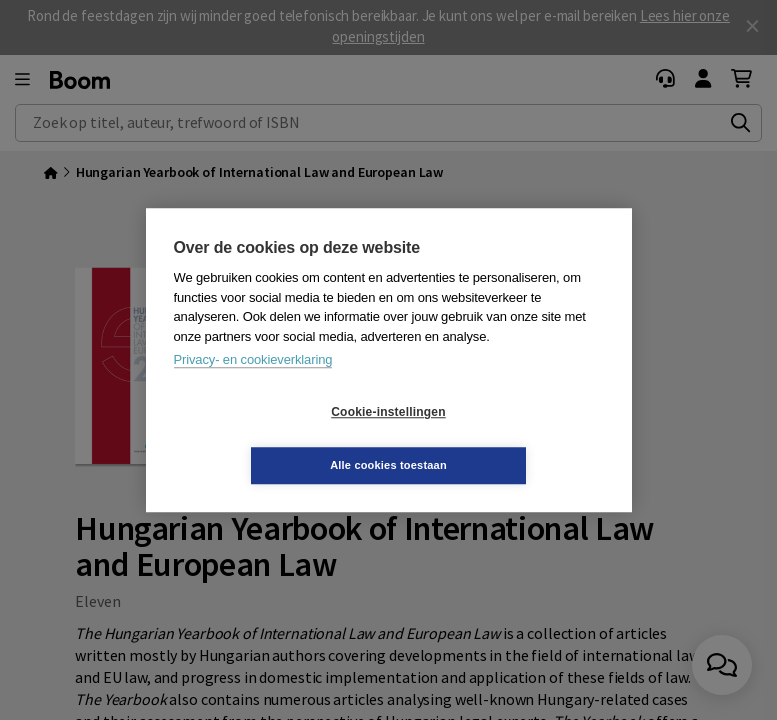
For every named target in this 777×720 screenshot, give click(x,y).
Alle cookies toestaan (507, 438)
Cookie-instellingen (269, 439)
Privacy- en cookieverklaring (253, 386)
